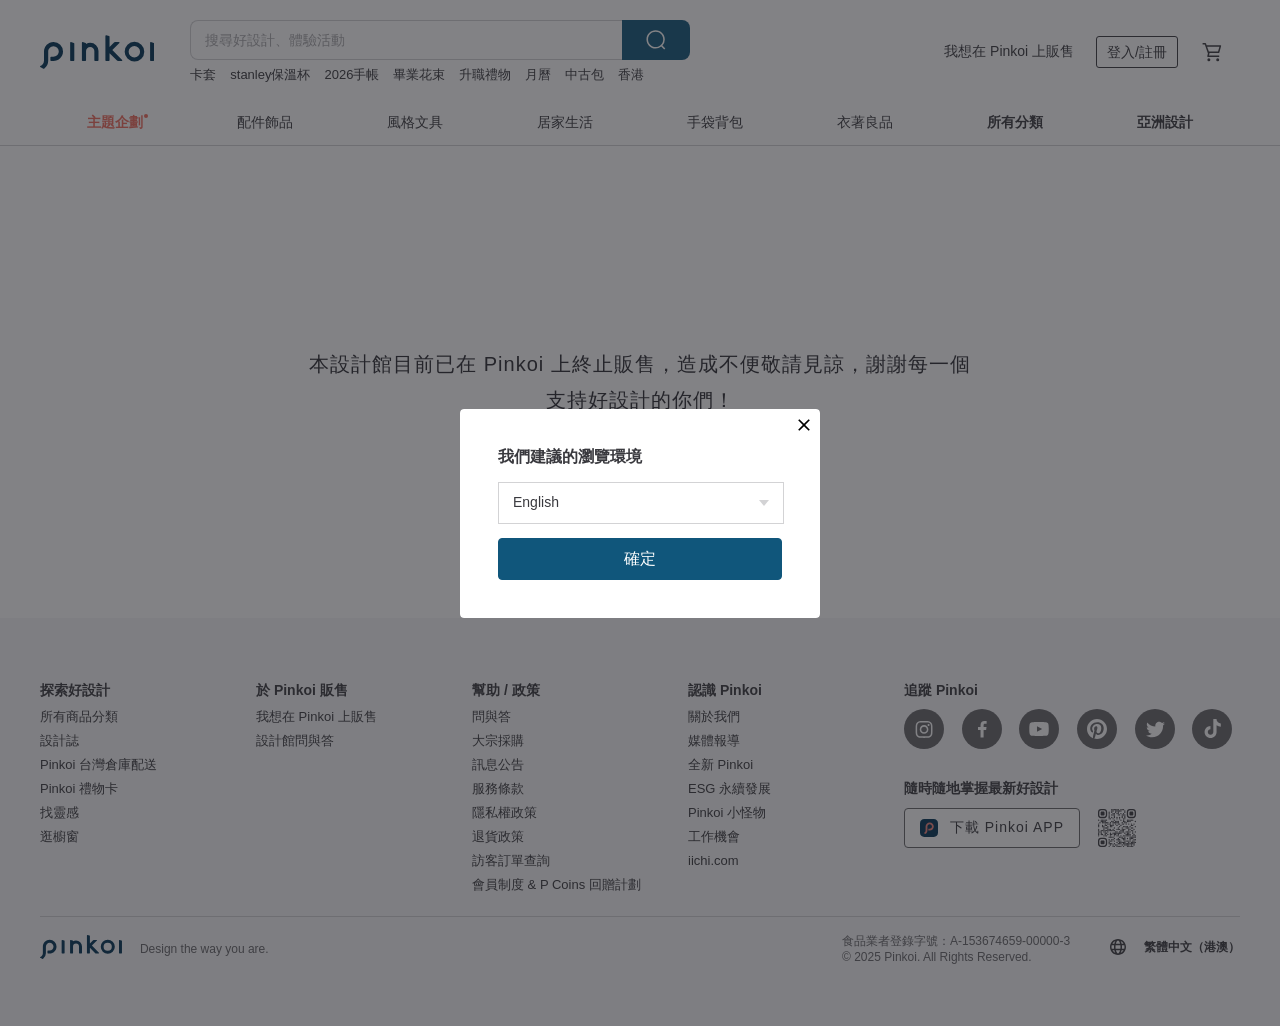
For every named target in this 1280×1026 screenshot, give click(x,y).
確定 (640, 558)
